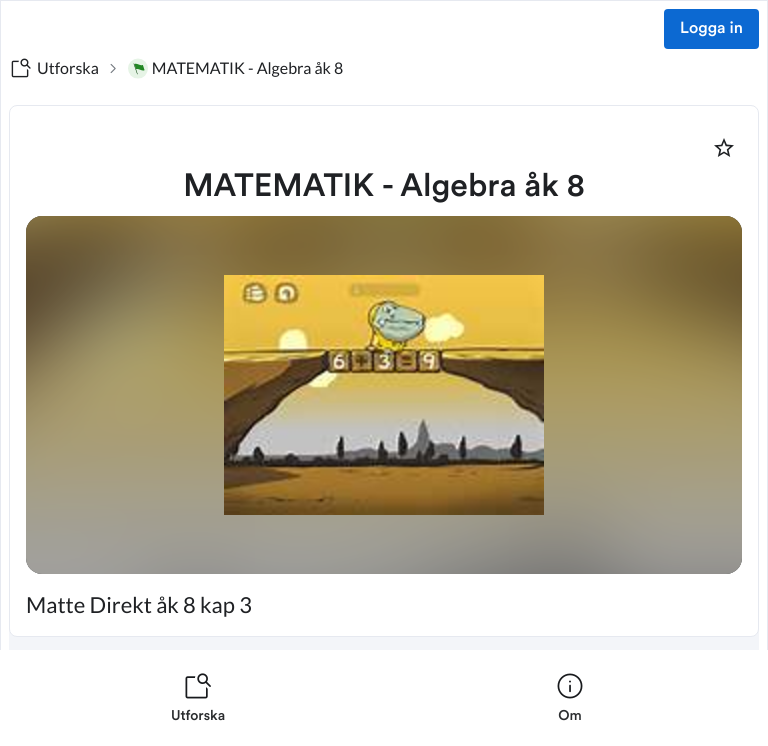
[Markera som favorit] (724, 148)
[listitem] (198, 698)
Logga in (711, 29)
